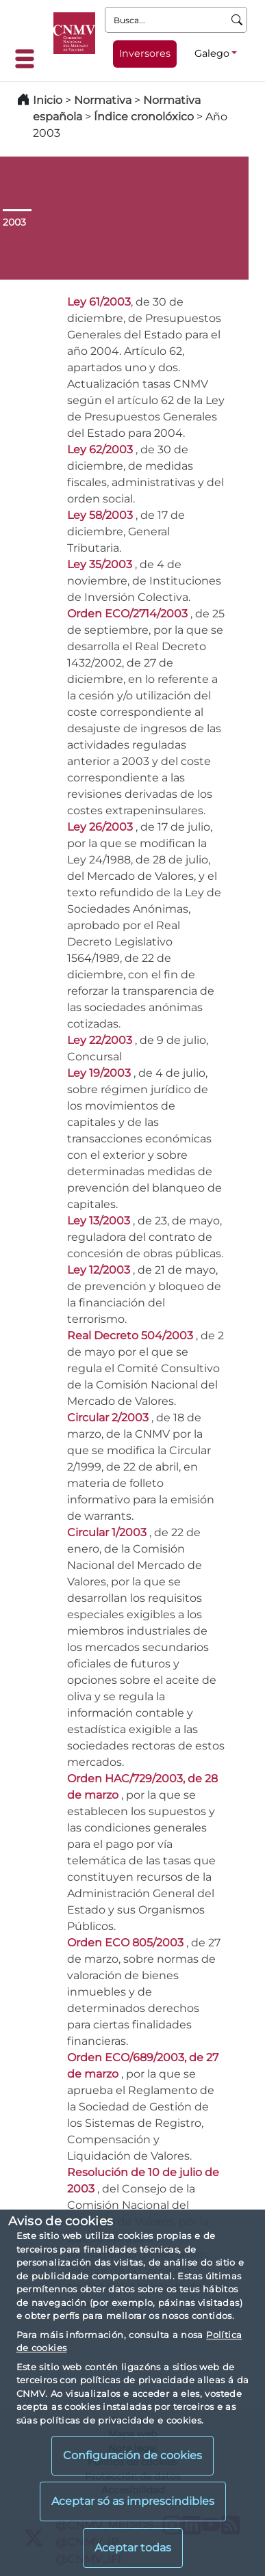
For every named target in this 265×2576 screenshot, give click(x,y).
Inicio (47, 100)
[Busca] (237, 20)
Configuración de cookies (132, 2455)
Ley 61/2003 (99, 301)
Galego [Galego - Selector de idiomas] (211, 53)
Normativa (102, 100)
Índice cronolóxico (144, 116)
